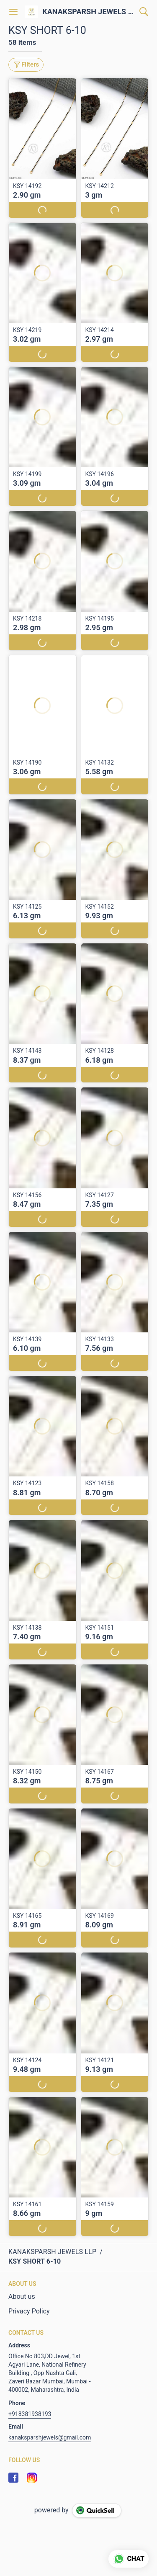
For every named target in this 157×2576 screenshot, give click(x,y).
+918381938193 (29, 2414)
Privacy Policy (29, 2311)
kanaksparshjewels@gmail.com (49, 2437)
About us (21, 2296)
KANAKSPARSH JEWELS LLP (88, 12)
